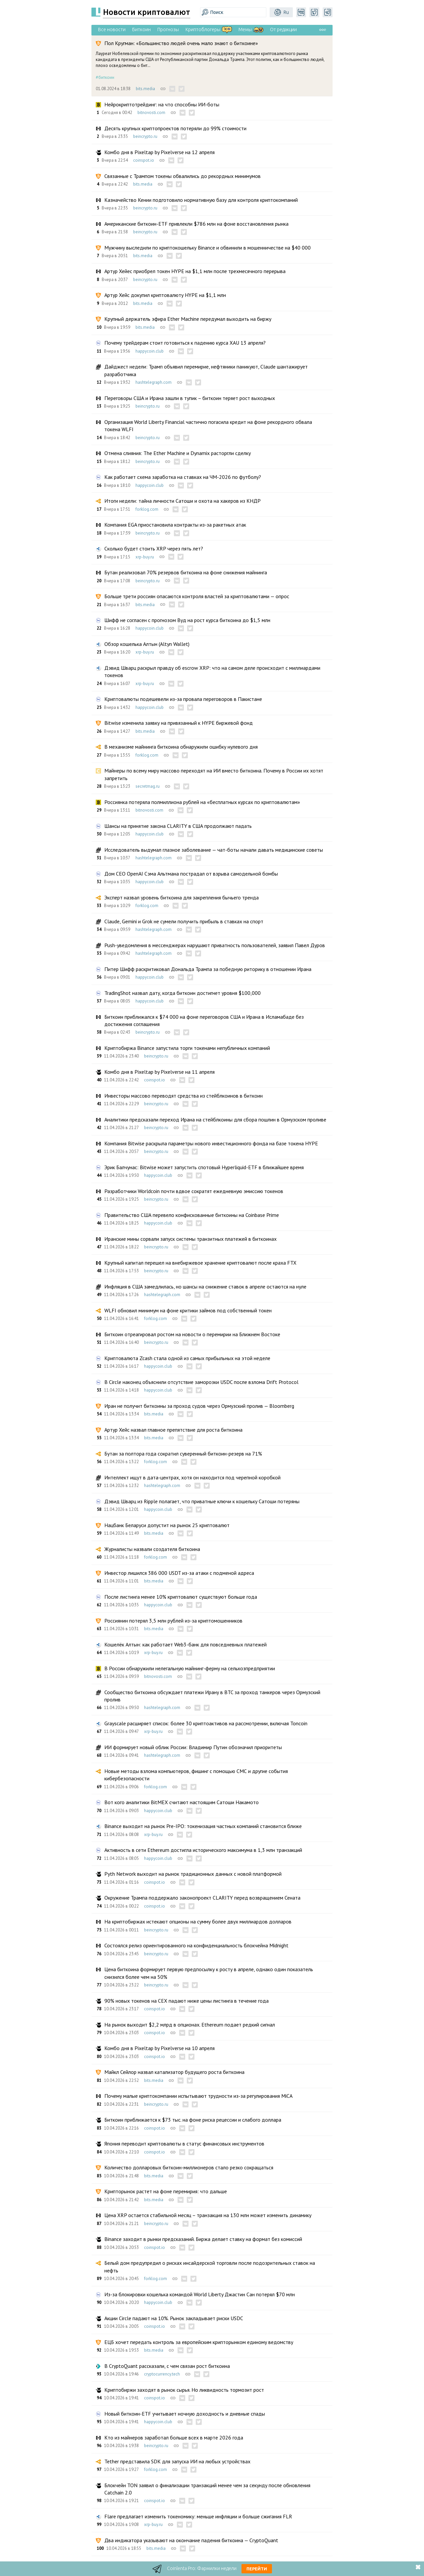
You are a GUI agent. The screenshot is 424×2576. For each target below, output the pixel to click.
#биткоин (105, 77)
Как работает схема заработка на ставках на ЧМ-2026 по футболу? (182, 477)
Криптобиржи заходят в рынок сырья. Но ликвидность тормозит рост (184, 2389)
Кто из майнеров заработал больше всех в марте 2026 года (173, 2437)
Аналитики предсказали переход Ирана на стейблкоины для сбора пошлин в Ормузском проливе (215, 1119)
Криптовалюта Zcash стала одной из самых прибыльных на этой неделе (187, 1358)
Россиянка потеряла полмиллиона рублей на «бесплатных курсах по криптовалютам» (202, 802)
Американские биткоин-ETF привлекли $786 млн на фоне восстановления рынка (196, 223)
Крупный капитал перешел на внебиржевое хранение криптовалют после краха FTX (200, 1262)
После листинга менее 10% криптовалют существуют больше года (180, 1596)
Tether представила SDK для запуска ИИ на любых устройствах (177, 2461)
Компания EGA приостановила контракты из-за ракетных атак (175, 524)
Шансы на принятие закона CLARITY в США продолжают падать (178, 826)
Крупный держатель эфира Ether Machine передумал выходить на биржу (187, 318)
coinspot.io (143, 160)
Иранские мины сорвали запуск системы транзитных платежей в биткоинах (190, 1238)
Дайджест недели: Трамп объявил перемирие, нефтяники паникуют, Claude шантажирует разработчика (206, 370)
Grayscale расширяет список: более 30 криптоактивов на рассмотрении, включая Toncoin (205, 1723)
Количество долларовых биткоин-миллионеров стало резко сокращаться (188, 2167)
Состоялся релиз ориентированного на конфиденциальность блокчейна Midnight (196, 1945)
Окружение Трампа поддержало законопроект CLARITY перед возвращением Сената (202, 1897)
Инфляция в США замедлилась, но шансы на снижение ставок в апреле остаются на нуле (205, 1286)
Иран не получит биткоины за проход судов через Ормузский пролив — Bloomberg (199, 1405)
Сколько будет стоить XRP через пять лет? (153, 548)
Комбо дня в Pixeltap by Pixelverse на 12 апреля (159, 152)
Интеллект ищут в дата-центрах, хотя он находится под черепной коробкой (192, 1477)
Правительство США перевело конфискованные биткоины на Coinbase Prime (191, 1215)
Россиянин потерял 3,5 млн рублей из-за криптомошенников (173, 1620)
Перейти (256, 2568)
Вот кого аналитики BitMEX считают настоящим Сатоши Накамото (181, 1802)
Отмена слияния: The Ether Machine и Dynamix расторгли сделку (177, 453)
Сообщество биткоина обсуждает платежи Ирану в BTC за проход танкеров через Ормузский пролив (212, 1696)
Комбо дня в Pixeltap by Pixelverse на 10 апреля (159, 2048)
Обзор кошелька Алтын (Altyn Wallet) (146, 644)
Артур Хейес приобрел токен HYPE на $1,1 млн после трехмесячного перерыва (195, 271)
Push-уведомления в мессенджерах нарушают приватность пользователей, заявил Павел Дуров (214, 945)
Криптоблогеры (203, 29)
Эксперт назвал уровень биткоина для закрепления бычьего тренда (181, 897)
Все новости (112, 29)
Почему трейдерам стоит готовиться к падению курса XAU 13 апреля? (185, 342)
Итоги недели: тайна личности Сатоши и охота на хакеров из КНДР (182, 500)
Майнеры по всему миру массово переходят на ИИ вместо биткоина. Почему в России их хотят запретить (213, 774)
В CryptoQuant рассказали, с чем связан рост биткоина (167, 2366)
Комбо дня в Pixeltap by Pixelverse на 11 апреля (159, 1071)
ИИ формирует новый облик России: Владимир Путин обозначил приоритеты (193, 1747)
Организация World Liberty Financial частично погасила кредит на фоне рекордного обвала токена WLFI (208, 425)
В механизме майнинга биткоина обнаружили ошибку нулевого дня (181, 746)
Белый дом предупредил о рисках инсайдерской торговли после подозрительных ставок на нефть (209, 2266)
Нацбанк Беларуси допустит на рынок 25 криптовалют (167, 1525)
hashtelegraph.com (153, 382)
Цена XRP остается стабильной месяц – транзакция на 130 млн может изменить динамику (207, 2215)
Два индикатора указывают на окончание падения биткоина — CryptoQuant (191, 2540)
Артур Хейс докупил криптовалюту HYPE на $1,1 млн (165, 295)
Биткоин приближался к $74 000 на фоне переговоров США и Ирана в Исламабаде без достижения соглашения (204, 1020)
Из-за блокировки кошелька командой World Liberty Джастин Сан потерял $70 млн (199, 2294)
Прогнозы (168, 29)
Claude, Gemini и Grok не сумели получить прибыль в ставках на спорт (183, 921)
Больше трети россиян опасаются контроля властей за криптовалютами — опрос (196, 596)
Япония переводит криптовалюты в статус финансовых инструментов (184, 2143)
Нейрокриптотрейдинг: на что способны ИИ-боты (161, 104)
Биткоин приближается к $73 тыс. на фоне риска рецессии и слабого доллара (192, 2119)
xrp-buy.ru (144, 557)
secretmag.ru (147, 786)
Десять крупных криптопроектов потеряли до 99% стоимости (175, 128)
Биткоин (141, 29)
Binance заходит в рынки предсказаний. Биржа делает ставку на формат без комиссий (203, 2239)
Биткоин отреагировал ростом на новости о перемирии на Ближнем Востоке (192, 1334)
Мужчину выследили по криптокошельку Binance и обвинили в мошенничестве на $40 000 (207, 247)
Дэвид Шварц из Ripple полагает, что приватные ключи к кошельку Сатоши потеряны (201, 1501)
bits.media (145, 88)
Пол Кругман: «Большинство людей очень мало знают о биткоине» (181, 43)
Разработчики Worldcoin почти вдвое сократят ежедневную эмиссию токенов (193, 1191)
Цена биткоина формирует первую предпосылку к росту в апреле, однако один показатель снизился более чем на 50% (208, 1973)
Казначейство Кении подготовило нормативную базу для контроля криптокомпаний (201, 200)
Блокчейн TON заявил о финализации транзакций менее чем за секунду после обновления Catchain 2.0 (207, 2489)
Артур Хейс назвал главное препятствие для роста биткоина (173, 1429)
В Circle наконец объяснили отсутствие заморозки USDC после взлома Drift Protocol (201, 1382)
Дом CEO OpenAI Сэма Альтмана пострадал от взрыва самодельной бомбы (191, 873)
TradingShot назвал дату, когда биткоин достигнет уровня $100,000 (182, 993)
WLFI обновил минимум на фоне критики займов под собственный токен (188, 1310)
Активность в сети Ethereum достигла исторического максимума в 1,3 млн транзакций (203, 1850)
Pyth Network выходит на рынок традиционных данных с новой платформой (193, 1873)
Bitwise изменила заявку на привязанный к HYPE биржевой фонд (178, 722)
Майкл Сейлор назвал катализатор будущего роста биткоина (174, 2072)
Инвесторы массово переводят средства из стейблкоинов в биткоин (183, 1095)
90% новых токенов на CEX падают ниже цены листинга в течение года (186, 2000)
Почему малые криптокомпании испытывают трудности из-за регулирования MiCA (198, 2095)
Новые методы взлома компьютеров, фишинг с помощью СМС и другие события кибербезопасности (196, 1775)
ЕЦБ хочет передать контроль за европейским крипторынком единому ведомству (198, 2342)
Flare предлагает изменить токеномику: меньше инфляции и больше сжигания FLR (198, 2516)
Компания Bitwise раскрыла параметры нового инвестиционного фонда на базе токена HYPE (211, 1143)
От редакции (283, 29)
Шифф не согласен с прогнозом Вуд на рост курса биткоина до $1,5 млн (187, 620)
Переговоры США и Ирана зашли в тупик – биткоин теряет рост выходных (189, 398)
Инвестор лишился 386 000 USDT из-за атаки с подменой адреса (179, 1573)
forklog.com (146, 509)
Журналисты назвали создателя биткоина (152, 1549)
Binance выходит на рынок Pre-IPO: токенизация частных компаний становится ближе (203, 1826)
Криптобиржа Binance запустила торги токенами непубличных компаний (187, 1048)
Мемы (245, 29)
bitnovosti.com (151, 112)
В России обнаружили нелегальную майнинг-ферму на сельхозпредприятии (189, 1668)
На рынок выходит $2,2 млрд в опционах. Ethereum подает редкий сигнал (189, 2024)
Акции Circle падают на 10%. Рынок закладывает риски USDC (173, 2318)
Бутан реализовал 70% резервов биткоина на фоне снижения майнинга (185, 572)
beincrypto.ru (145, 136)
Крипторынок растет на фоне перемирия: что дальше (165, 2191)
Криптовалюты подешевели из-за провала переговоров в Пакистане (183, 699)
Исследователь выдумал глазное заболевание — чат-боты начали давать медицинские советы (213, 849)
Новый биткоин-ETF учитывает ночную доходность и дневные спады (184, 2413)
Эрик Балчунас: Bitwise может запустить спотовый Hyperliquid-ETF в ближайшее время (204, 1167)
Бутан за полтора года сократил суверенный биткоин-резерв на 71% (183, 1453)
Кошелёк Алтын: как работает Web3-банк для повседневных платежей (185, 1644)
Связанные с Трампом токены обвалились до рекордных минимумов (182, 176)
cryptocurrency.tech (162, 2374)
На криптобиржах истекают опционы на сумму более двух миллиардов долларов (198, 1921)
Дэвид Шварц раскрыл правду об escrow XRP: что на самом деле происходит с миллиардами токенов (212, 671)
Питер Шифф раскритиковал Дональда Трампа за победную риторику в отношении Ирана (207, 969)
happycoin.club (149, 351)
